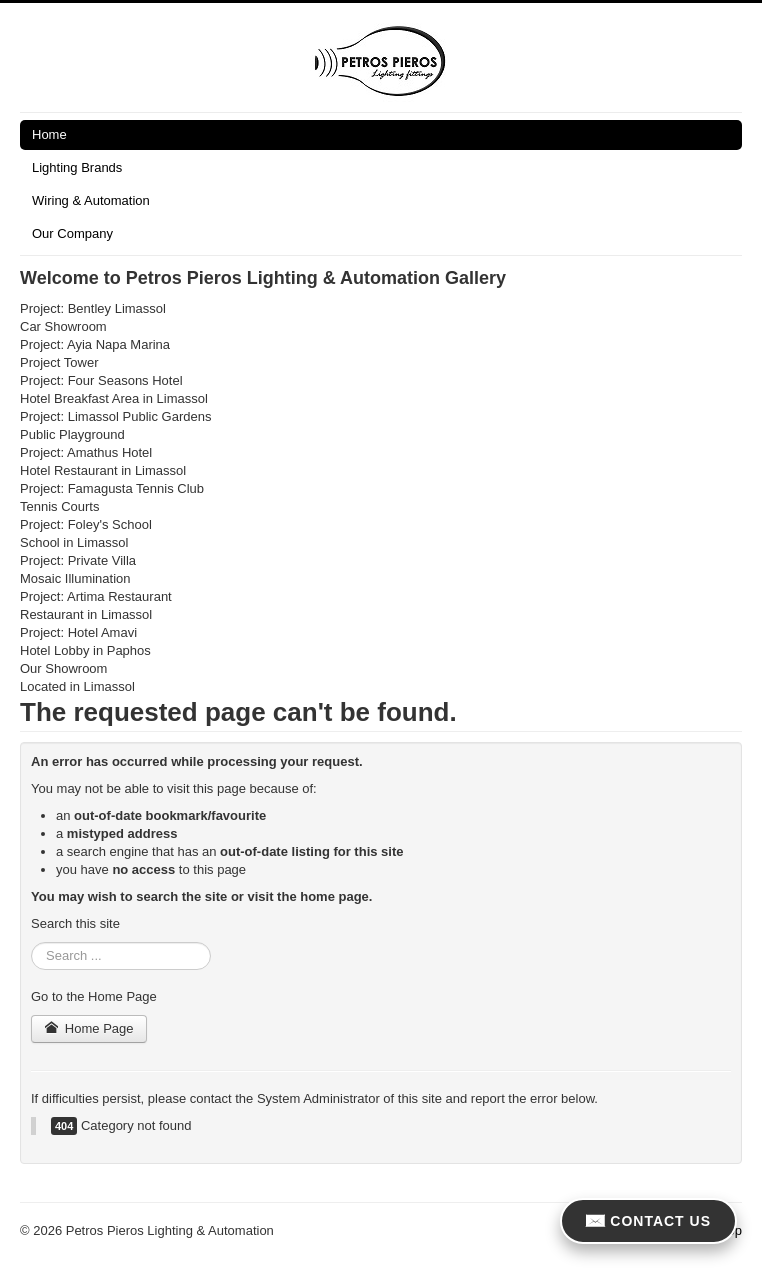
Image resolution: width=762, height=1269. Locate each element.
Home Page (89, 1028)
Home (49, 134)
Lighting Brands (77, 167)
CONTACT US (648, 1221)
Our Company (72, 233)
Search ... (31, 942)
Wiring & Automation (91, 200)
